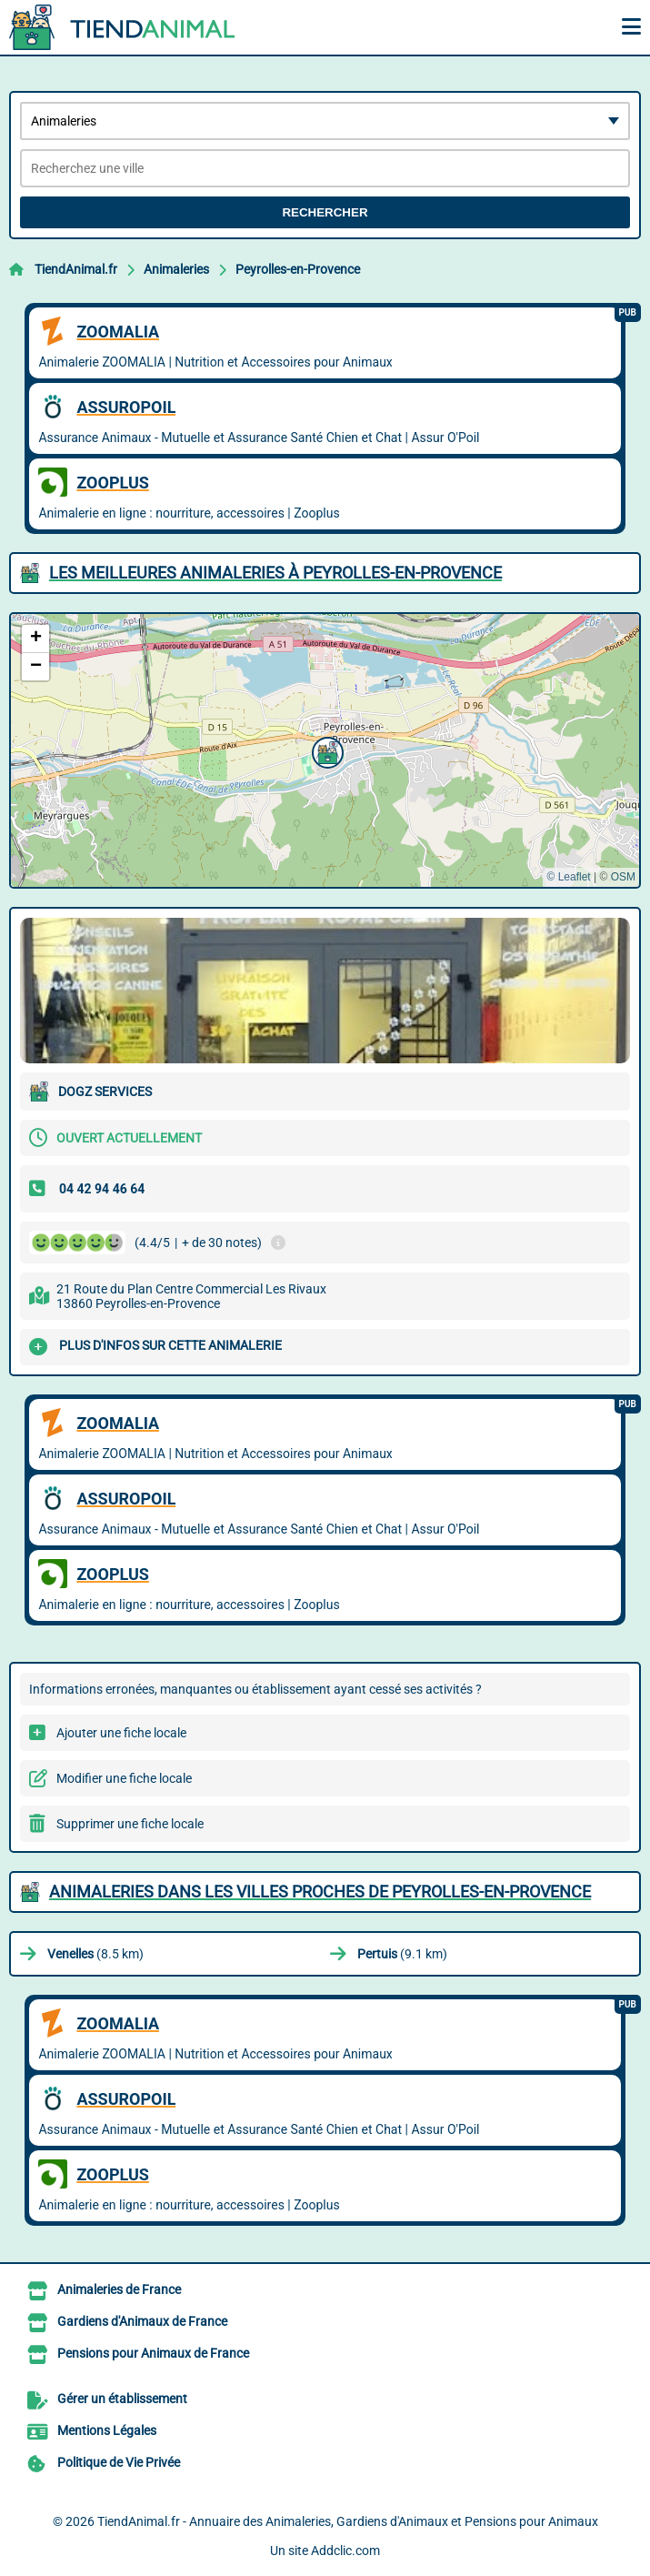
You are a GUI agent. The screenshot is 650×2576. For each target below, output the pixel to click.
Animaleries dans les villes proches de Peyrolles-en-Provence (320, 1891)
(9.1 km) (402, 1954)
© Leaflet (568, 876)
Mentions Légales (106, 2430)
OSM (623, 876)
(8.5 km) (95, 1954)
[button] (325, 750)
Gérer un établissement (122, 2398)
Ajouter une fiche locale (121, 1733)
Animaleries (176, 269)
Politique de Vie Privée (118, 2462)
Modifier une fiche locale (124, 1778)
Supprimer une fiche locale (130, 1823)
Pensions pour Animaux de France (153, 2353)
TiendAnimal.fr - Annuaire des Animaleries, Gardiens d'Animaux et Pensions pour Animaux (347, 2521)
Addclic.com (345, 2550)
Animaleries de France (119, 2289)
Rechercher (324, 212)
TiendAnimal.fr (76, 269)
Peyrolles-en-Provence (297, 269)
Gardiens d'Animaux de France (142, 2321)
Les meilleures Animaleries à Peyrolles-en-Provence (275, 572)
